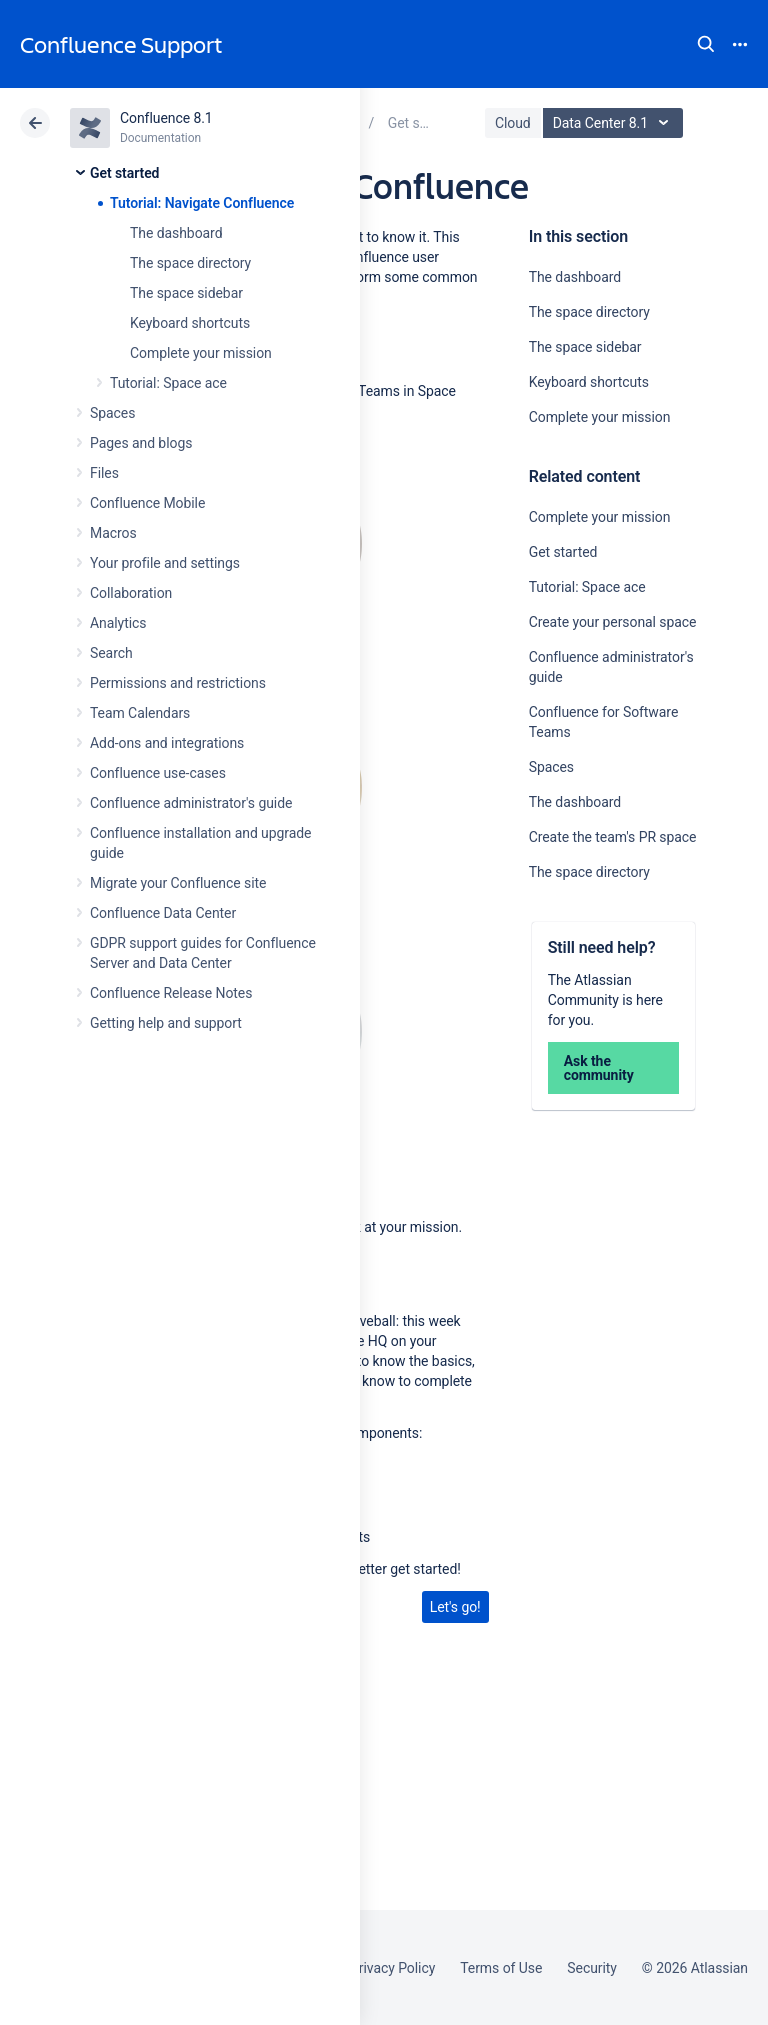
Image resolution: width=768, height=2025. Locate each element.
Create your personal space (613, 622)
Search (706, 44)
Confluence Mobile (147, 503)
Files (104, 473)
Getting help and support (166, 1023)
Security (592, 1968)
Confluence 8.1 (166, 118)
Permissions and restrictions (178, 683)
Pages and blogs (141, 443)
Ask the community (599, 1068)
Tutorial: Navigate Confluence (202, 203)
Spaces (112, 413)
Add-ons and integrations (167, 743)
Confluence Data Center (163, 913)
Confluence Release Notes (171, 993)
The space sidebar (186, 293)
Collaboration (131, 593)
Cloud (513, 123)
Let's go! (455, 1607)
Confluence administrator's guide (191, 803)
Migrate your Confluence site (178, 883)
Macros (113, 533)
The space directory (190, 263)
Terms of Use (501, 1968)
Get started (124, 173)
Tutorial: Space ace (168, 383)
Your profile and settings (165, 563)
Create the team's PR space (613, 837)
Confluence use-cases (158, 773)
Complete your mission (201, 353)
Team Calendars (140, 713)
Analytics (118, 623)
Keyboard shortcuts (190, 323)
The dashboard (176, 233)
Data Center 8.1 (615, 123)
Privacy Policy (392, 1968)
